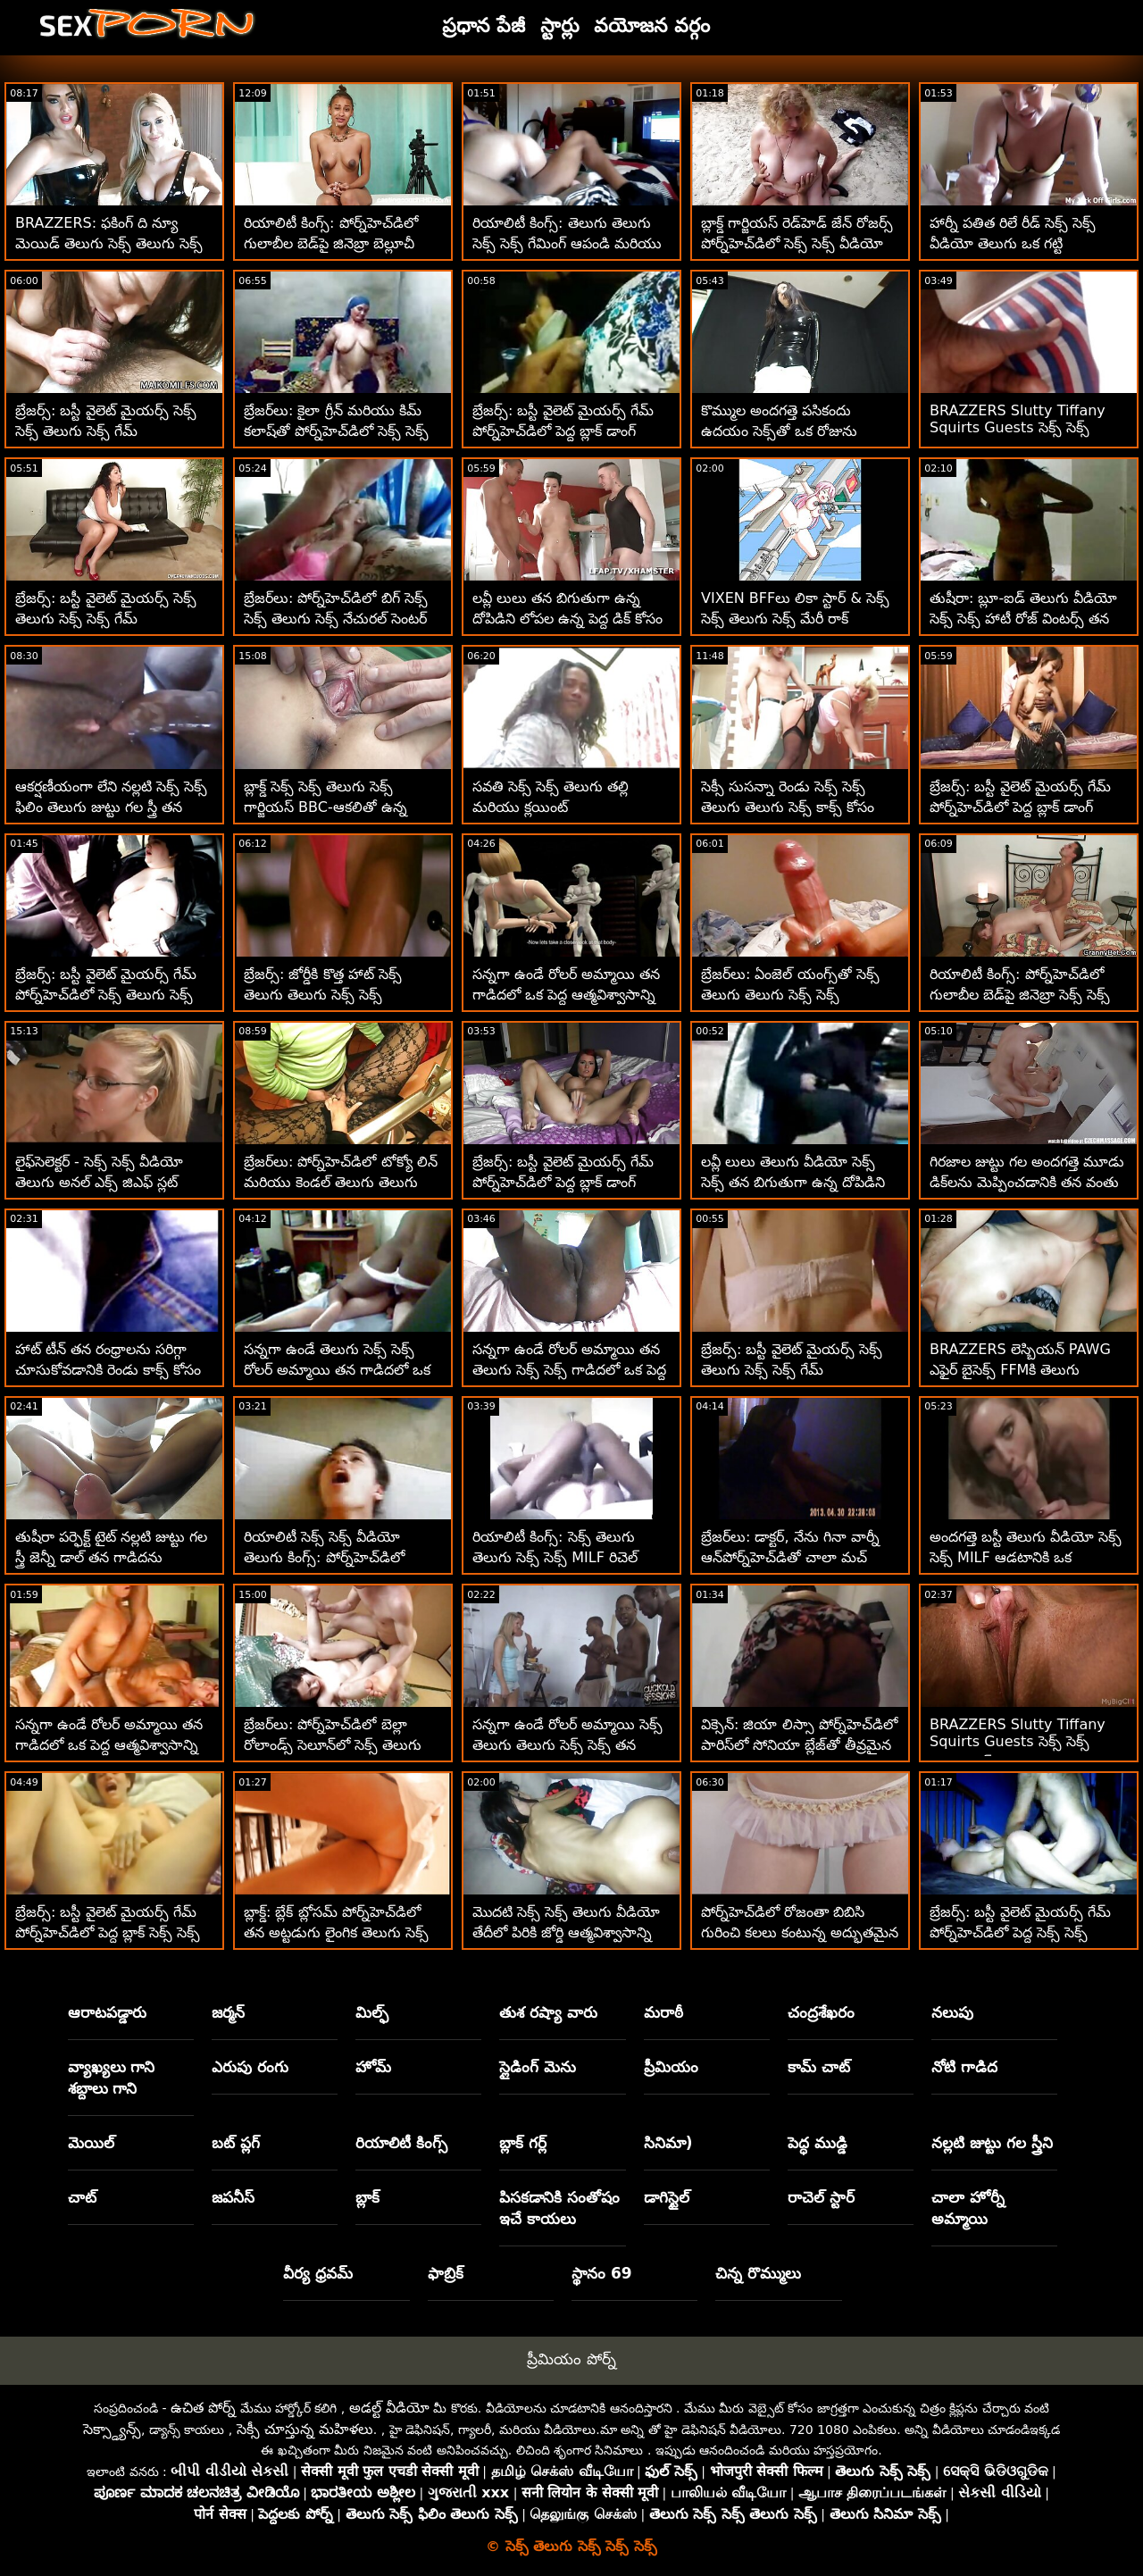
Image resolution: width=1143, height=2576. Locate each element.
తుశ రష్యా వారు (548, 2012)
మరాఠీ (663, 2012)
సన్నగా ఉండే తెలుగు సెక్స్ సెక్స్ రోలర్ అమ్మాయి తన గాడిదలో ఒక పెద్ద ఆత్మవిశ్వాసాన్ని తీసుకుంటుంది (340, 1370)
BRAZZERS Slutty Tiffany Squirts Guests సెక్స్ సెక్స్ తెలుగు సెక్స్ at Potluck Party (1021, 1743)
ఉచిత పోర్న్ (203, 2407)
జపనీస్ (233, 2197)
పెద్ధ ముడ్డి (817, 2143)
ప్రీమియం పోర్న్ (571, 2359)
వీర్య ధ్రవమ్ (318, 2273)
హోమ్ (373, 2067)
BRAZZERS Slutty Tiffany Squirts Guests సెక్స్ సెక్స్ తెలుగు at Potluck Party (1017, 429)
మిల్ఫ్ (371, 2012)
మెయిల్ (91, 2143)
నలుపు (952, 2012)
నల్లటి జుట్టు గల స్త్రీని (992, 2143)
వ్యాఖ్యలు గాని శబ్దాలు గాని (111, 2077)
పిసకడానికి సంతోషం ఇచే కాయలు (559, 2208)
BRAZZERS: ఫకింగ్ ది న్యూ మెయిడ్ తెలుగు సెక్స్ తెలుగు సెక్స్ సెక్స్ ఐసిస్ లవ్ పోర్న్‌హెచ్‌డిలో (109, 243)
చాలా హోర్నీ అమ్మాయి (968, 2208)
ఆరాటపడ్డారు (107, 2012)
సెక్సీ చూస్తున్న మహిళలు (305, 2429)
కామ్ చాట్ (819, 2067)
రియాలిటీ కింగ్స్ (401, 2143)
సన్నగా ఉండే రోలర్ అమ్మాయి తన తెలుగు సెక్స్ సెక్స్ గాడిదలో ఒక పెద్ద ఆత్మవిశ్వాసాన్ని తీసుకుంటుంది (569, 1370)
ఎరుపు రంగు (250, 2067)
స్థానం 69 (602, 2273)
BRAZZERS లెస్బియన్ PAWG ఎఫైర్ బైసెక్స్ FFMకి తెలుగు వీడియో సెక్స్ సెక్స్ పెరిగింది (1020, 1370)
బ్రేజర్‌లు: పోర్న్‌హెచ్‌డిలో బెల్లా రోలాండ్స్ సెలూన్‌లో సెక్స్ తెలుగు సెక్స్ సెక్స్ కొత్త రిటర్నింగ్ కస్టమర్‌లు (337, 1745)
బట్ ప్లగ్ (236, 2143)
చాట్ (82, 2197)
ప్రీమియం (671, 2067)
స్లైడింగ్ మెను (537, 2067)
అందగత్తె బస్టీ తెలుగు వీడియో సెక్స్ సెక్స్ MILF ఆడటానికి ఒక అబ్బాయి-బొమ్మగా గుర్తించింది (1026, 1557)
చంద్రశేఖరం (821, 2012)
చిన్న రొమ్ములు (758, 2273)
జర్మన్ (228, 2012)
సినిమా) (668, 2143)
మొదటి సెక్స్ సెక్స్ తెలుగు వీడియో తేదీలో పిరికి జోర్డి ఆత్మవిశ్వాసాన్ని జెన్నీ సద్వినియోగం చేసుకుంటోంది (566, 1932)
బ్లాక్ (367, 2197)
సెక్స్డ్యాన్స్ (112, 2429)
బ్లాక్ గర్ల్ (522, 2143)
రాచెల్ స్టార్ (821, 2197)
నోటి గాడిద (964, 2067)
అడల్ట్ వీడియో (389, 2407)
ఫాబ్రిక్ (445, 2273)
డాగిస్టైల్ (666, 2197)
